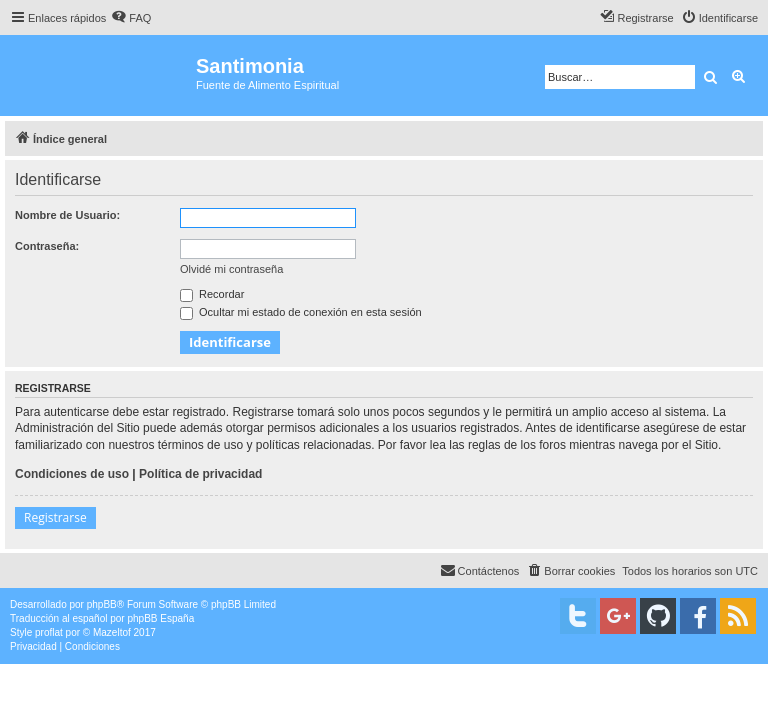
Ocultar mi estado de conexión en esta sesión (301, 312)
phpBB (102, 604)
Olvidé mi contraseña (231, 269)
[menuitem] (131, 18)
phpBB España (160, 618)
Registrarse (55, 517)
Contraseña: (47, 246)
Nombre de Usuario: (67, 215)
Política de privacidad (200, 474)
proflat (49, 632)
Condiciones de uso (72, 474)
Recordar (212, 294)
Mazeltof (112, 632)
